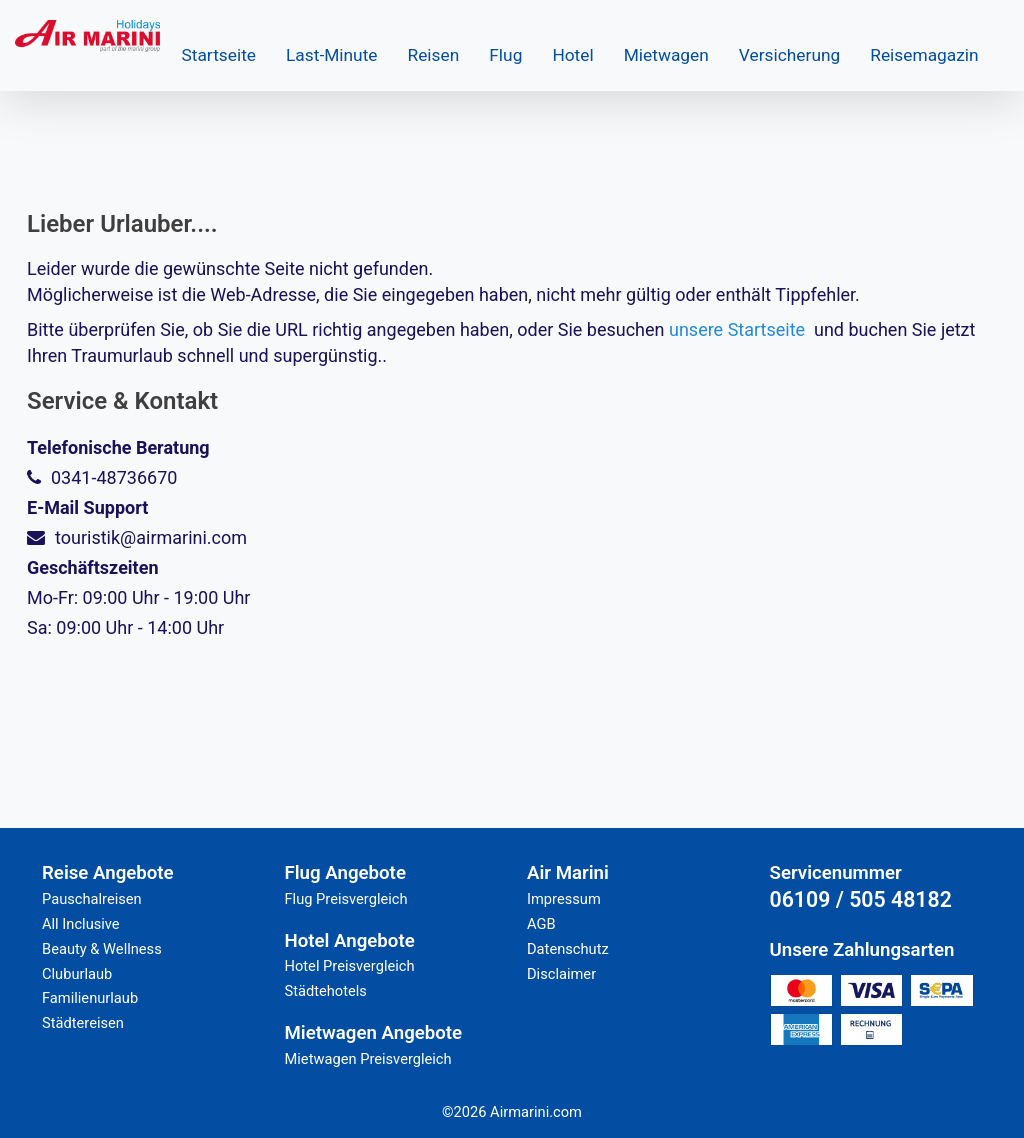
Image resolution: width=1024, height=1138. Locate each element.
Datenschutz (568, 949)
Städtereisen (83, 1023)
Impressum (564, 899)
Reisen (434, 55)
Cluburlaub (77, 974)
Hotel (572, 55)
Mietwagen (666, 55)
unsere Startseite (737, 329)
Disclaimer (561, 974)
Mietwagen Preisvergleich (368, 1059)
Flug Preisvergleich (346, 899)
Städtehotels (326, 991)
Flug (505, 55)
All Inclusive (81, 924)
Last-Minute (331, 55)
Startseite (218, 55)
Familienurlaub (90, 998)
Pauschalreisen (92, 899)
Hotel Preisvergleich (350, 966)
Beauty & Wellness (102, 949)
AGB (541, 924)
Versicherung (789, 55)
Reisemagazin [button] (924, 55)
